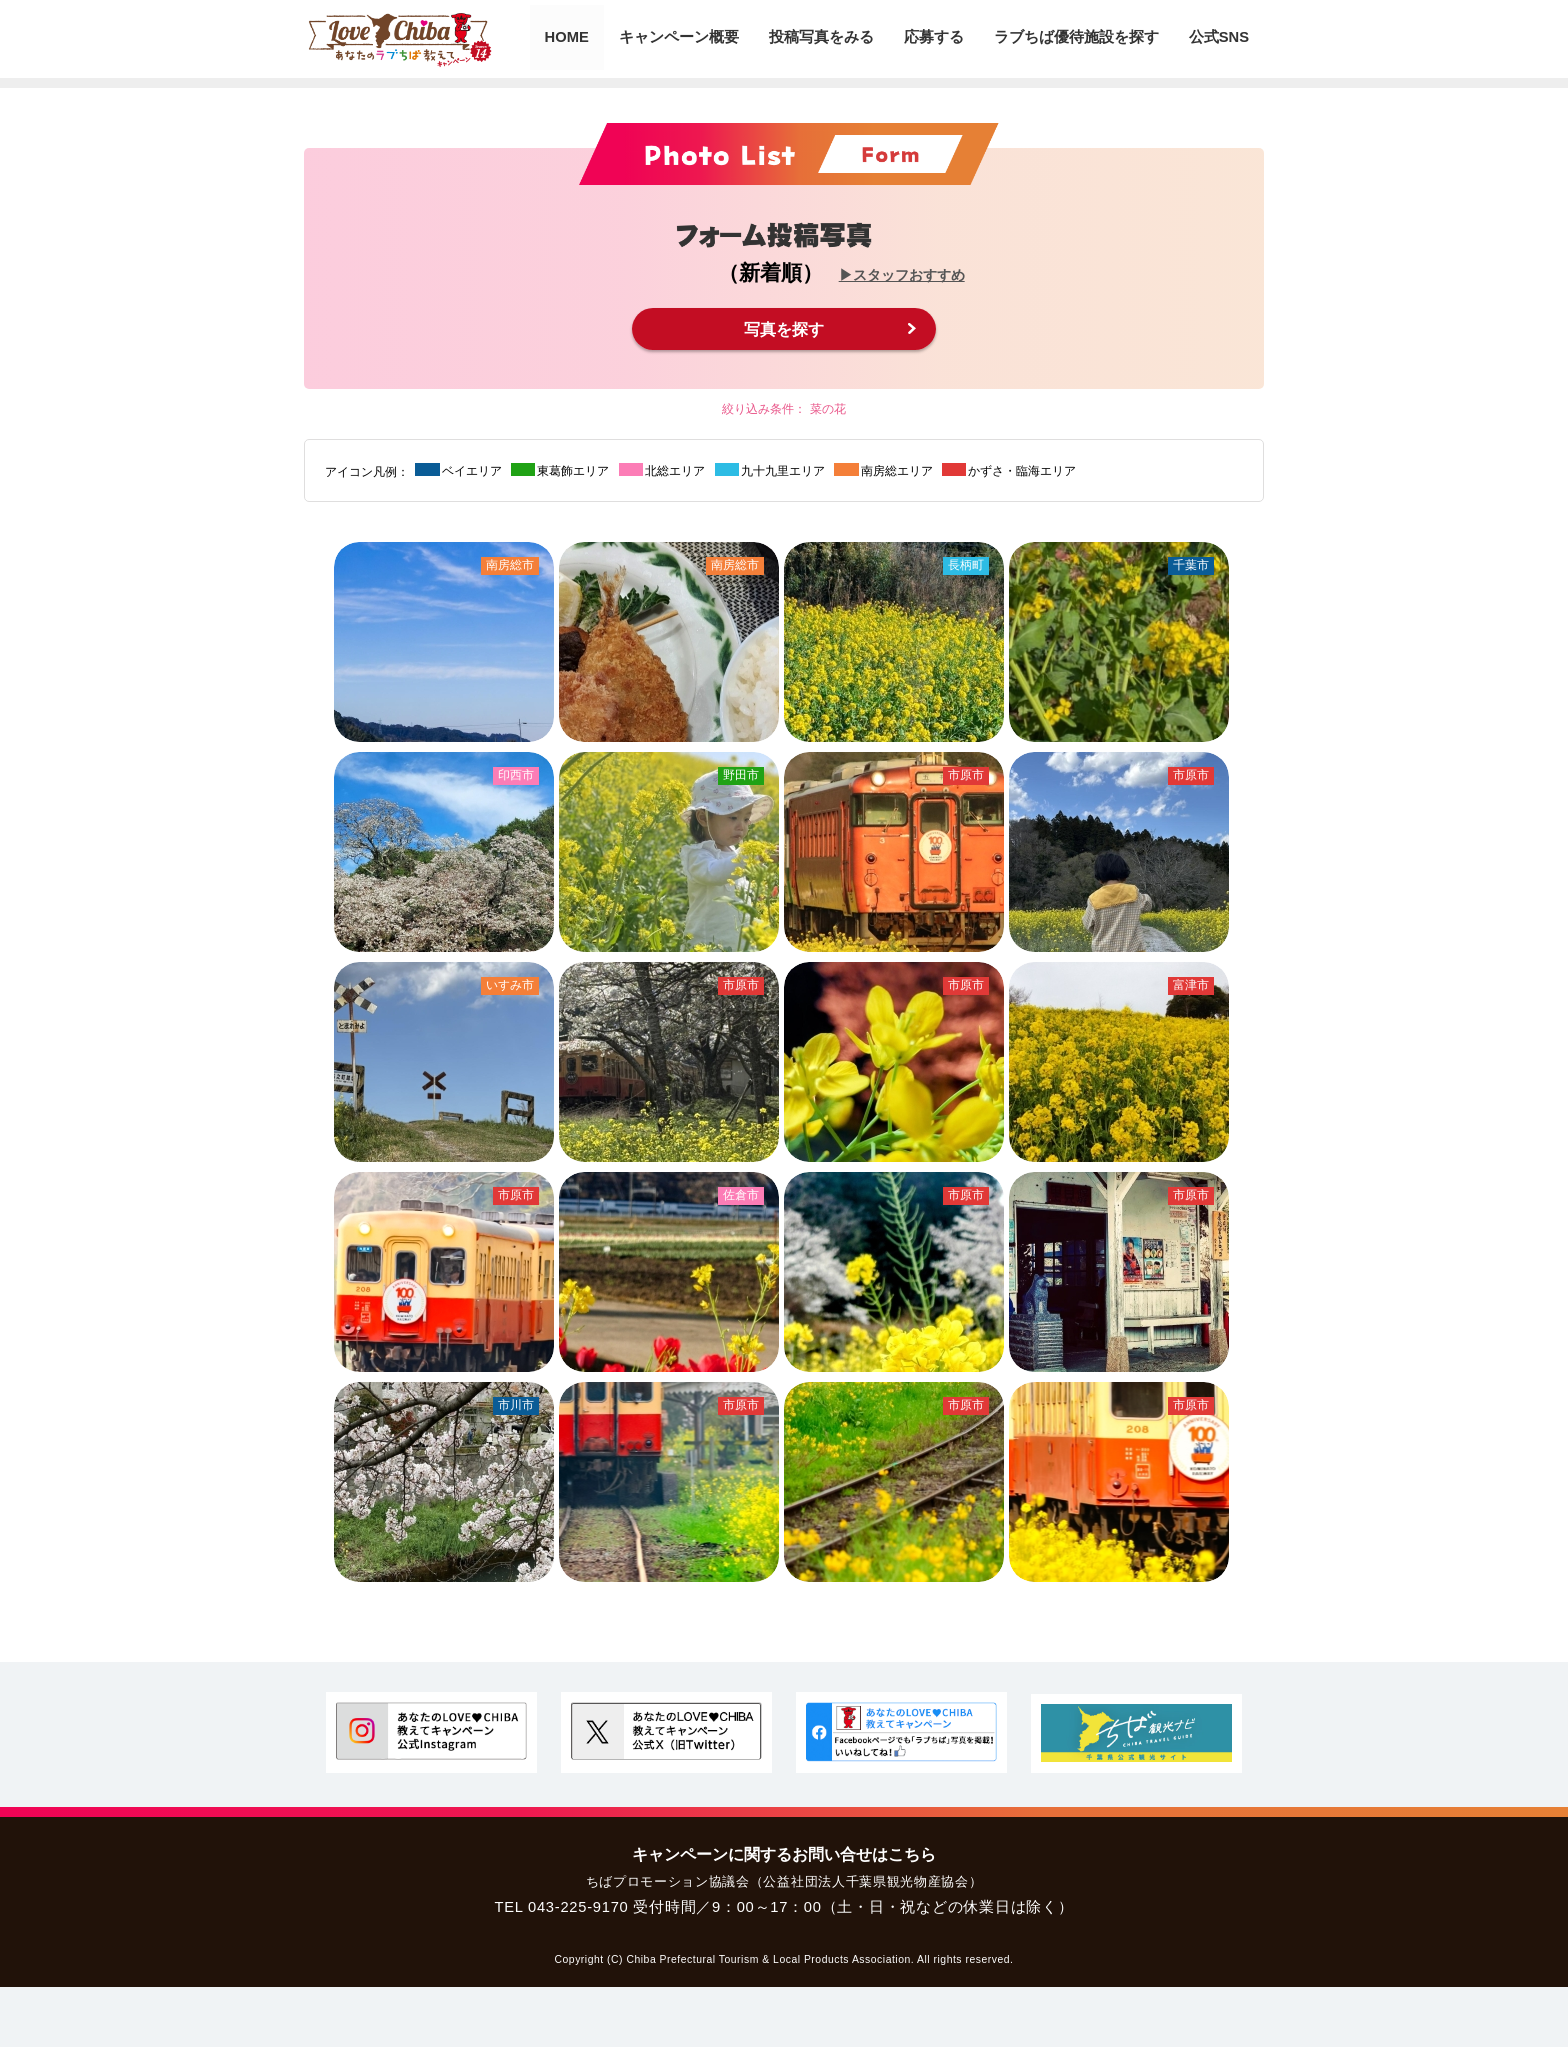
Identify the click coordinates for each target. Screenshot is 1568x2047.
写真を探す (784, 328)
